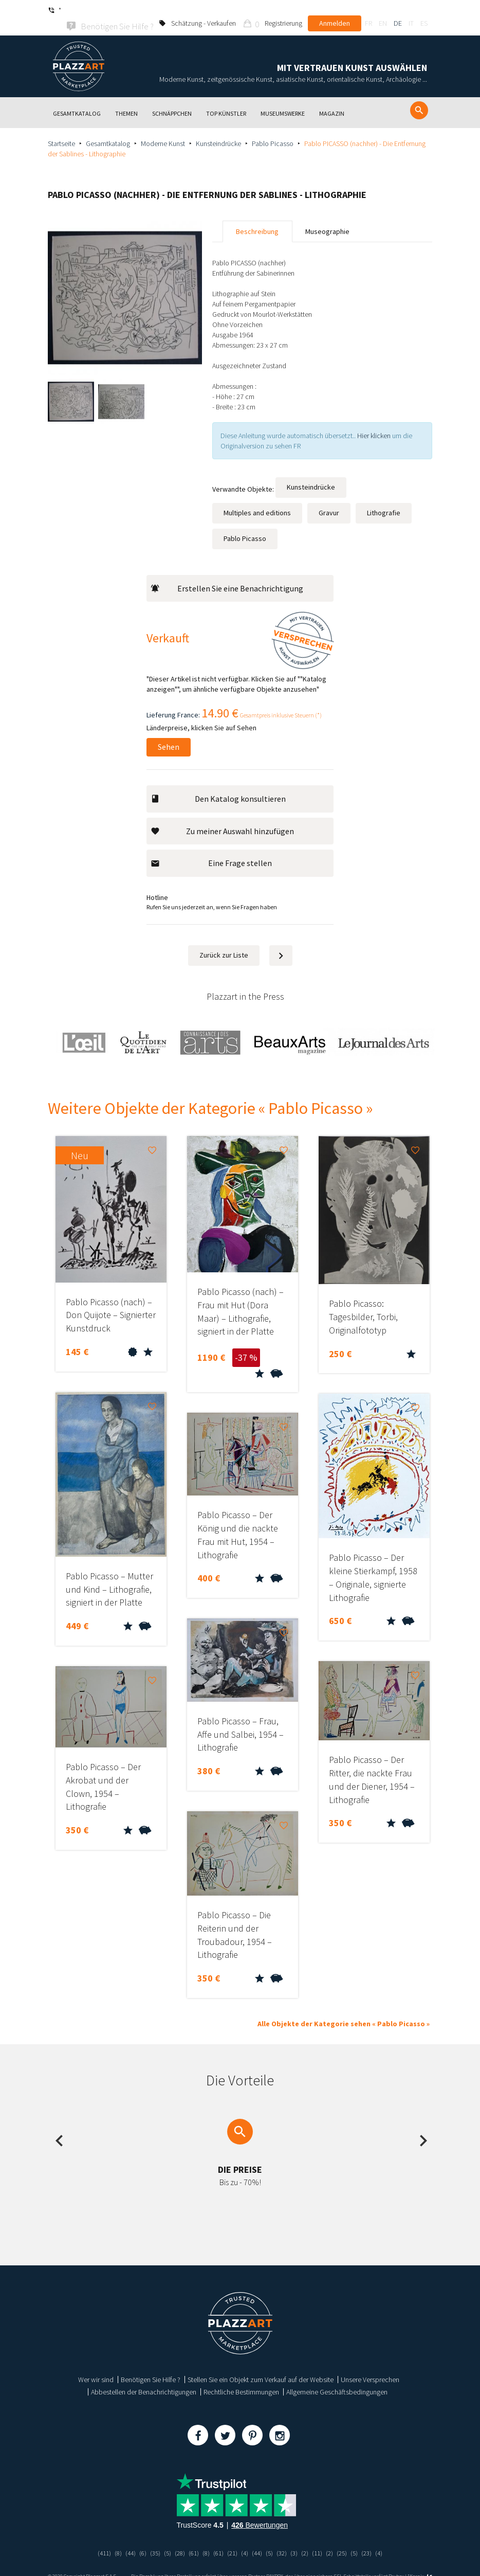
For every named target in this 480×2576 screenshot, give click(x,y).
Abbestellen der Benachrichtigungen (143, 2377)
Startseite (61, 129)
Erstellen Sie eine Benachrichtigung (227, 574)
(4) (245, 2538)
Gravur (329, 498)
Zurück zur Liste (223, 941)
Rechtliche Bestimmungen (241, 2377)
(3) (298, 2538)
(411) (95, 2538)
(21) (232, 2538)
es (424, 10)
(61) (191, 2538)
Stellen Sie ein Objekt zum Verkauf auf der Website (261, 2365)
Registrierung (283, 10)
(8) (111, 2538)
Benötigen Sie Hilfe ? (150, 2365)
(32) (284, 2538)
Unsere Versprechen (370, 2365)
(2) (309, 2538)
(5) (163, 2538)
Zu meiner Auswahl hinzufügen (222, 817)
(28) (176, 2538)
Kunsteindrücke (218, 129)
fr (368, 10)
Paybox (396, 2562)
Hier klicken (374, 421)
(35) (150, 2538)
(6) (137, 2538)
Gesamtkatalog (108, 129)
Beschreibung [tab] (257, 217)
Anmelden (334, 10)
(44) (124, 2538)
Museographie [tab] (327, 217)
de (398, 10)
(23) (374, 2538)
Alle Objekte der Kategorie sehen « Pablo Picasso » (343, 2009)
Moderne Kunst (163, 129)
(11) (322, 2538)
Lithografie (383, 498)
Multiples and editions (257, 498)
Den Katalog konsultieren (218, 784)
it (411, 10)
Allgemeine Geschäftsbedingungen (336, 2377)
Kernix (421, 2562)
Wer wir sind (96, 2365)
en (383, 10)
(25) (348, 2538)
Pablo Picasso (272, 129)
